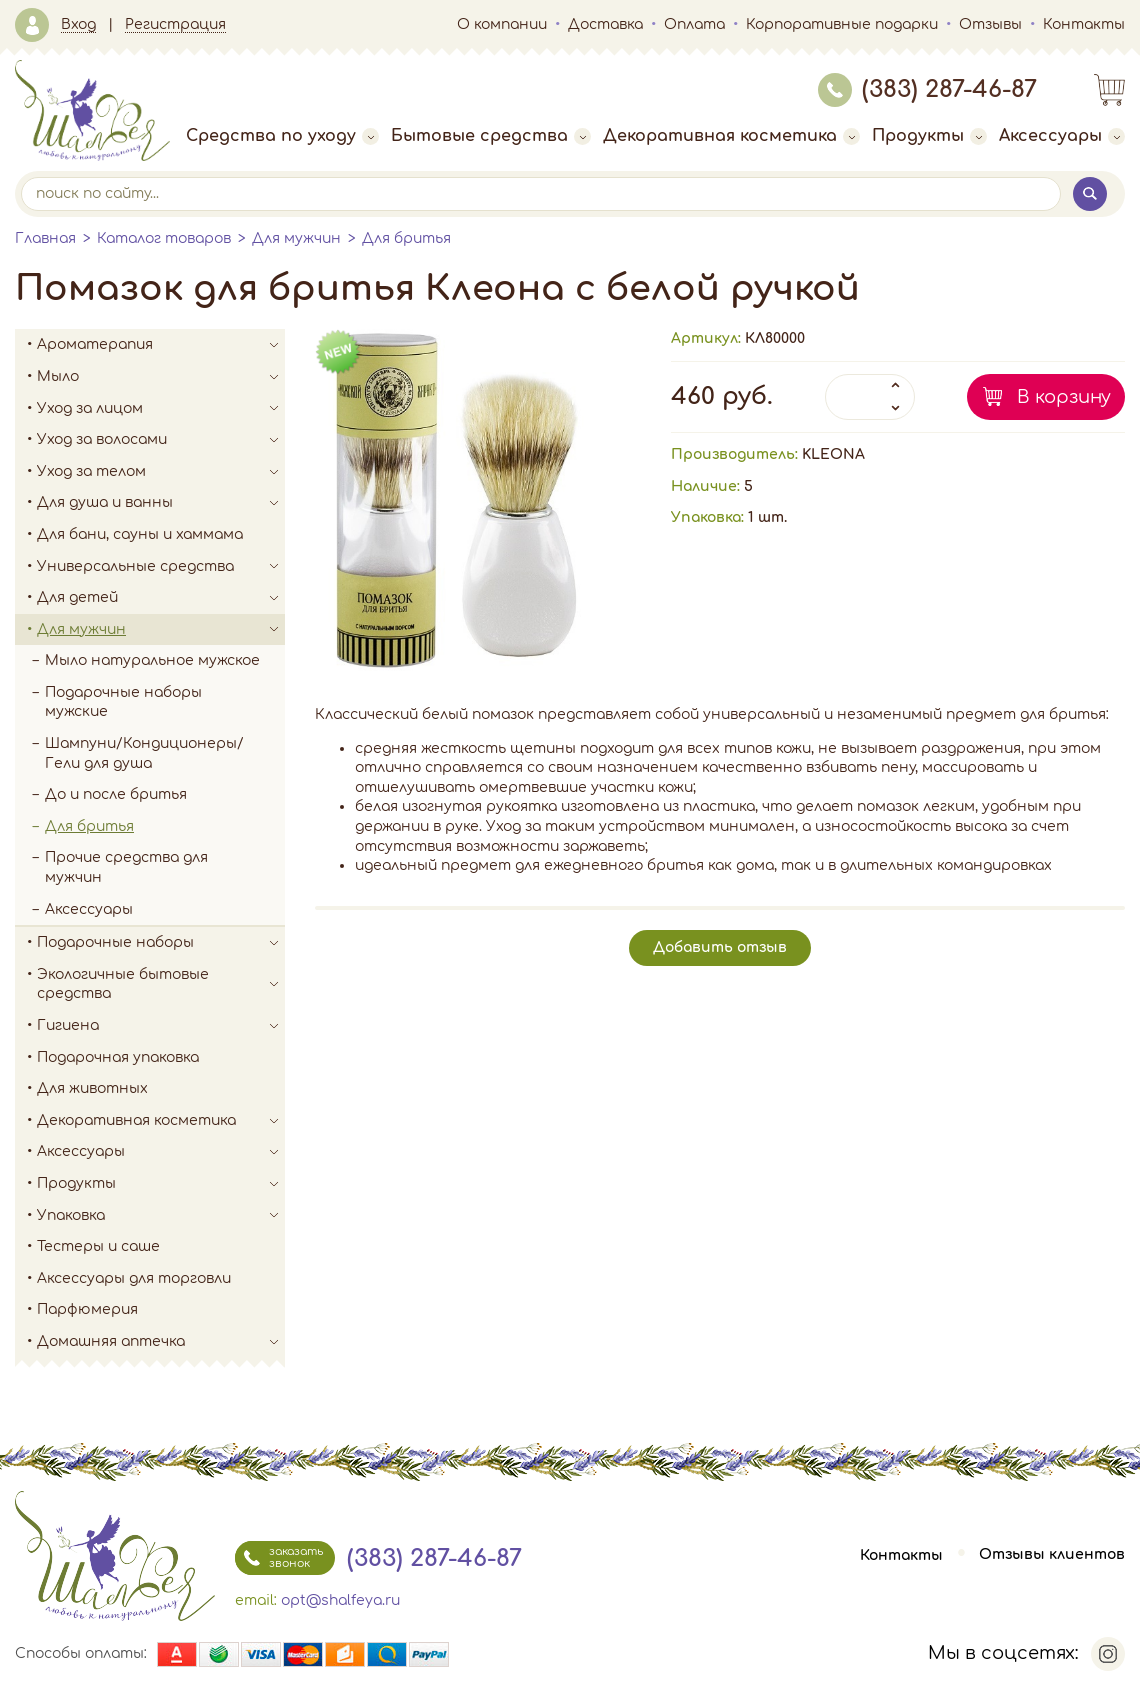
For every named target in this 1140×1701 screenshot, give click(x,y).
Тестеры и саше (98, 1246)
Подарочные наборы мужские (123, 702)
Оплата (694, 24)
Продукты (929, 136)
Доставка (605, 24)
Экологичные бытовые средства (161, 984)
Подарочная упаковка (118, 1057)
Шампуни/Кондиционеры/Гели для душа (144, 753)
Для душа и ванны (161, 503)
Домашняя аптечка (161, 1342)
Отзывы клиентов (1052, 1555)
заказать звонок (279, 1558)
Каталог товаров (164, 238)
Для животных (92, 1088)
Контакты (1084, 24)
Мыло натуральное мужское (152, 660)
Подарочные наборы (161, 943)
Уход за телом (161, 472)
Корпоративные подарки (842, 24)
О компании (502, 24)
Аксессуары (1062, 136)
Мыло (161, 377)
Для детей (161, 598)
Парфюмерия (87, 1309)
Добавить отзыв (720, 947)
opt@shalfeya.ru (340, 1600)
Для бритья (406, 238)
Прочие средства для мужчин (126, 867)
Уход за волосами (161, 440)
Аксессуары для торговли (134, 1278)
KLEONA (833, 454)
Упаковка (161, 1216)
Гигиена (161, 1026)
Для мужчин (296, 238)
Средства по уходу (282, 136)
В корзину (1064, 397)
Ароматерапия (161, 345)
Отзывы (990, 24)
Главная (45, 238)
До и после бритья (116, 794)
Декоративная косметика (731, 136)
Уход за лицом (161, 409)
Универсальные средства (161, 567)
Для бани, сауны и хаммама (140, 534)
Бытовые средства (491, 136)
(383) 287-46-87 (927, 89)
